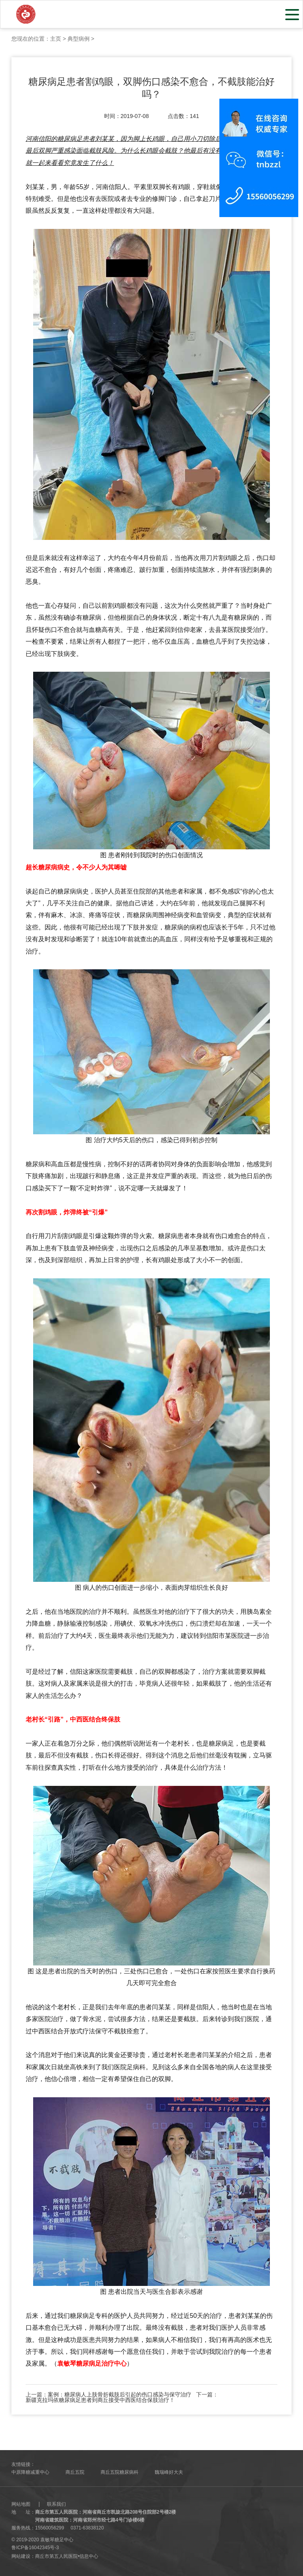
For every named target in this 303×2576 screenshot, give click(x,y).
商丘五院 (74, 2472)
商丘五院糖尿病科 (119, 2472)
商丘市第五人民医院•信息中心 (66, 2556)
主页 (55, 39)
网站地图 (20, 2504)
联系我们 (56, 2504)
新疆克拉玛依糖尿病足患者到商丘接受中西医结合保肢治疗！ (100, 2400)
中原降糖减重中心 (30, 2472)
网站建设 (20, 2556)
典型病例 (78, 39)
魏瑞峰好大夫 (169, 2472)
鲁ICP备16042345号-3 (35, 2547)
